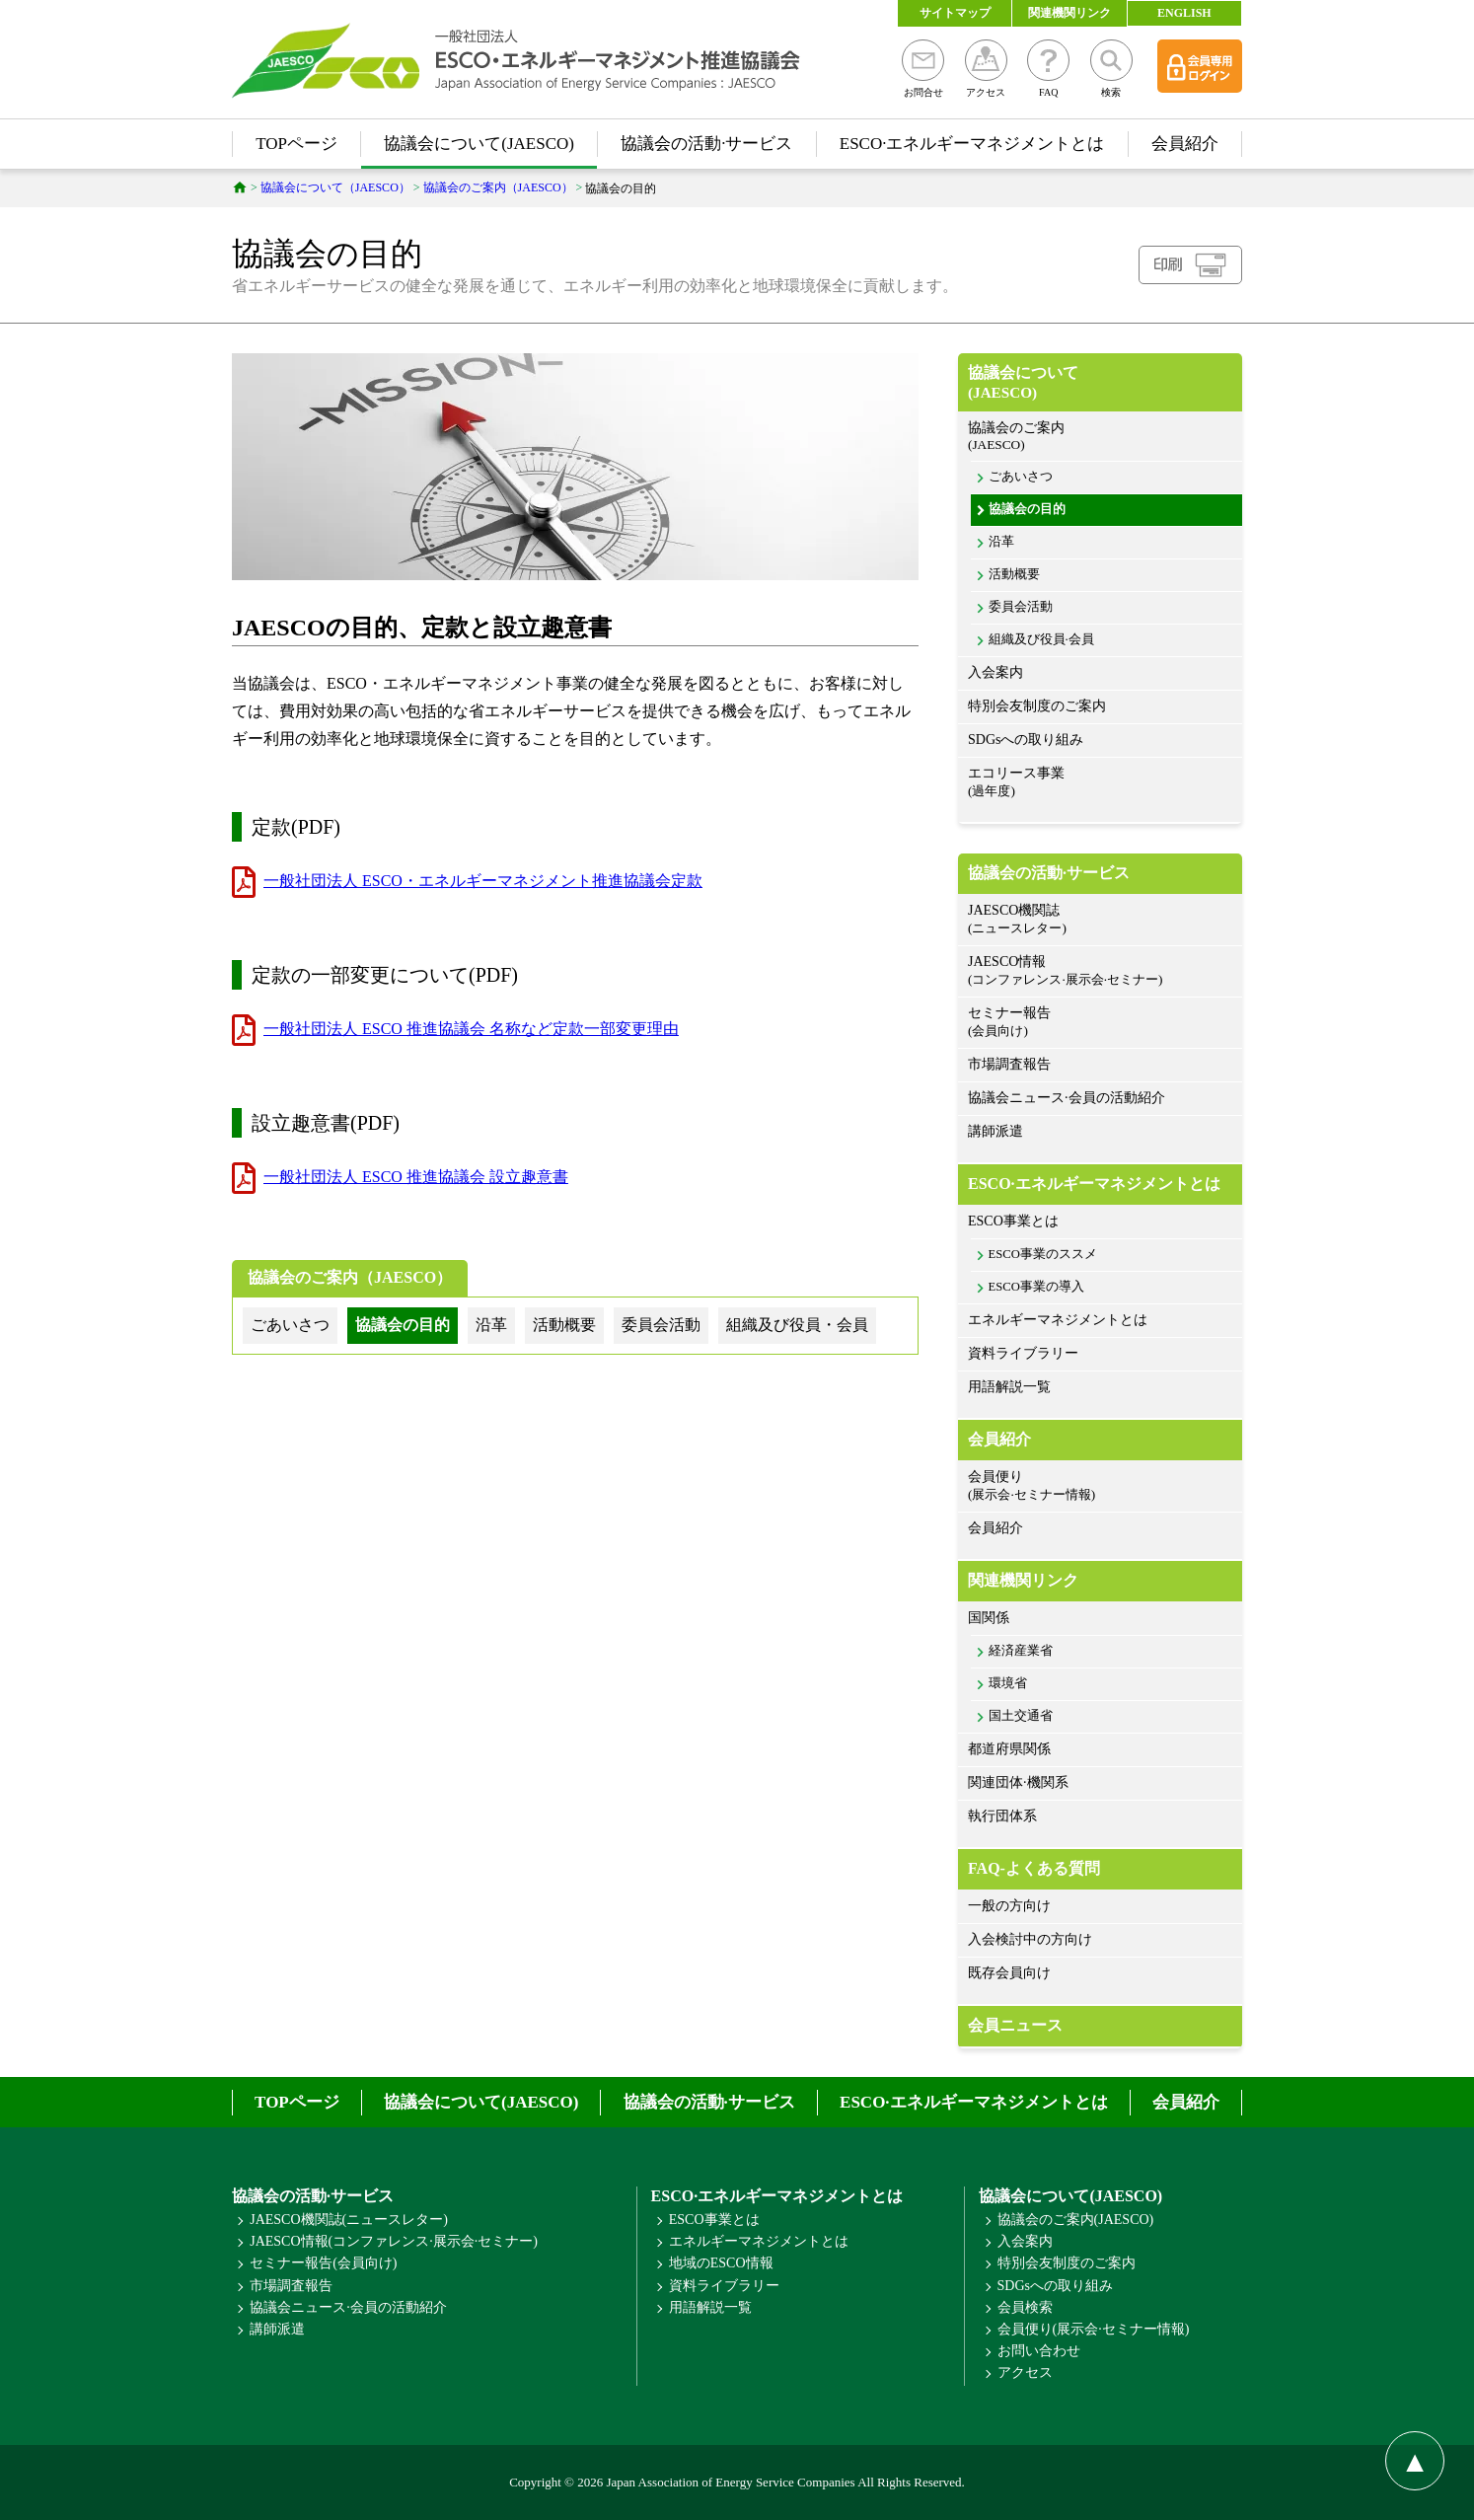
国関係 (988, 1617)
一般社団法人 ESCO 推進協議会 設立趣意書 (415, 1176)
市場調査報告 (1009, 1064)
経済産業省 (1021, 1651)
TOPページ (296, 143)
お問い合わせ (1038, 2350)
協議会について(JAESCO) (479, 143)
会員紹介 (1184, 143)
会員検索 (1025, 2307)
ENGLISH (1184, 13)
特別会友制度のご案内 (1037, 706)
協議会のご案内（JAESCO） (350, 1277)
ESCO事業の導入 (1036, 1287)
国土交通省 (1021, 1716)
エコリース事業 (1100, 783)
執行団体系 (1002, 1816)
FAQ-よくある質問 (1034, 1868)
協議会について (1100, 383)
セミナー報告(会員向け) (323, 2263)
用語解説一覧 (1009, 1386)
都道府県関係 (1009, 1749)
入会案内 (995, 672)
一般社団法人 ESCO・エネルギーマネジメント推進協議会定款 (482, 880)
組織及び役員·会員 (1041, 639)
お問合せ (923, 68)
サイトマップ (955, 13)
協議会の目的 (1027, 509)
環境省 (1008, 1683)
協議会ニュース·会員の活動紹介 (1066, 1097)
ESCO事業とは (1013, 1221)
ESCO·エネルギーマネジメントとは (972, 143)
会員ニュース (1015, 2025)
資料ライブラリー (1023, 1353)
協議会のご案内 (1100, 436)
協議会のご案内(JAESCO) (1075, 2219)
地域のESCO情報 (721, 2263)
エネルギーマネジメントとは (1057, 1319)
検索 (1111, 68)
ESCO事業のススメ (1043, 1254)
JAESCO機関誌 (1100, 920)
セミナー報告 (1100, 1022)
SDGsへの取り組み (1025, 739)
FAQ (1048, 68)
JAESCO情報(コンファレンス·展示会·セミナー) (394, 2241)
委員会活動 (1021, 607)
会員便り (1100, 1486)
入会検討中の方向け (1030, 1939)
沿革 (1001, 542)
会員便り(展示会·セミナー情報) (1093, 2329)
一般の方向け (1009, 1905)
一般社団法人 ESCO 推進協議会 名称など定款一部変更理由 (471, 1028)
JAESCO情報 (1100, 971)
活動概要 (1014, 574)
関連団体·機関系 (1018, 1782)
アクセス (986, 68)
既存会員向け (1009, 1972)
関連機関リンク (1069, 13)
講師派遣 (995, 1131)
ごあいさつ (1021, 476)
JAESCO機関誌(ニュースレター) (349, 2219)
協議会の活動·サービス (706, 143)
